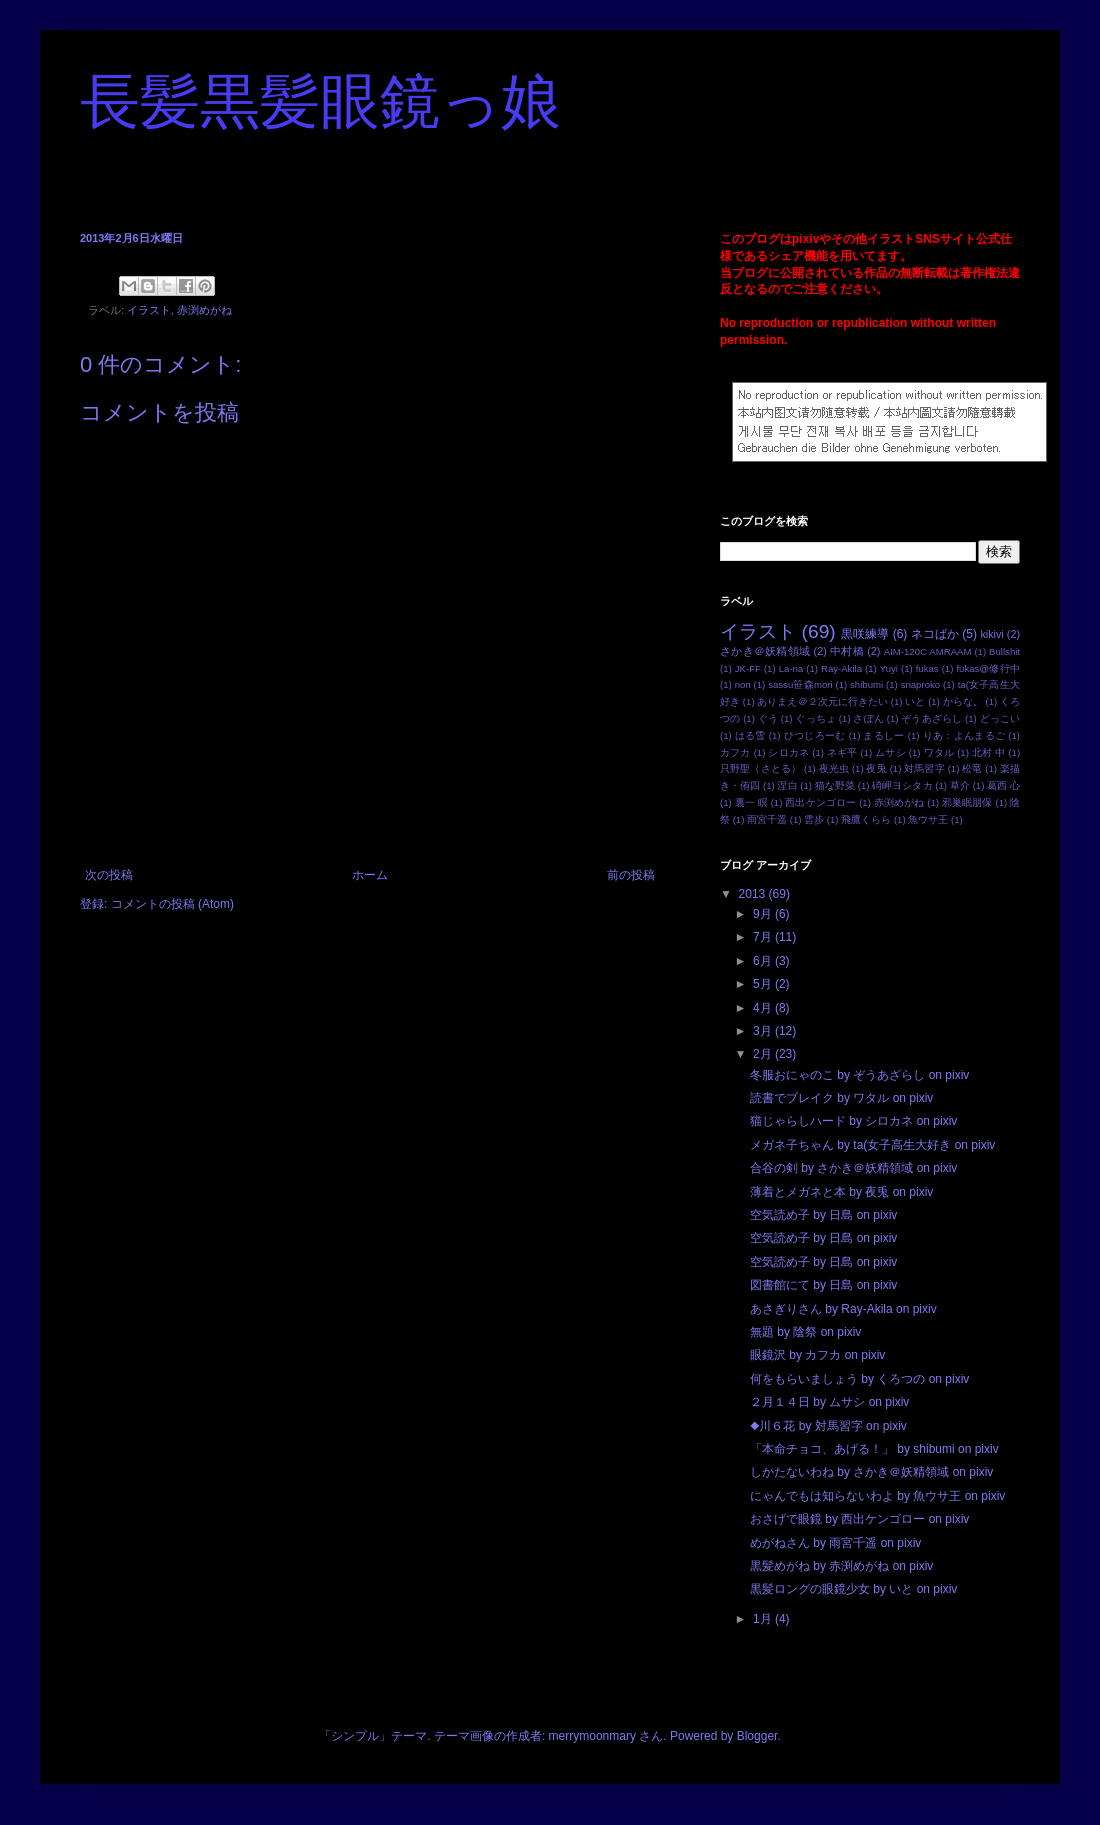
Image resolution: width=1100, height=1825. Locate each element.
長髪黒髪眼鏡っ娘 (320, 102)
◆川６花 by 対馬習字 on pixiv (828, 1426)
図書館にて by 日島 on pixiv (823, 1285)
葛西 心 (1003, 785)
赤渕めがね (204, 310)
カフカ (735, 752)
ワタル (939, 752)
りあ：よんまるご (964, 735)
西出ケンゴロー (820, 802)
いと (915, 701)
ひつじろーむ (815, 735)
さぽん (868, 718)
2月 (764, 1054)
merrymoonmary (592, 1736)
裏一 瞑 (751, 802)
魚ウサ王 (928, 819)
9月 (764, 914)
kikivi (991, 634)
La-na (791, 668)
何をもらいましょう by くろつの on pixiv (859, 1379)
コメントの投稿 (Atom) (172, 904)
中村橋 (847, 651)
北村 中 (989, 752)
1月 (764, 1619)
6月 (764, 961)
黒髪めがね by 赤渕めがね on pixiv (841, 1566)
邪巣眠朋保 (967, 802)
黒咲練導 (865, 634)
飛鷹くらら (866, 819)
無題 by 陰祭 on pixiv (805, 1332)
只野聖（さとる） (760, 768)
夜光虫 (834, 768)
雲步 (814, 819)
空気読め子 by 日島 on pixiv (823, 1215)
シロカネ (788, 752)
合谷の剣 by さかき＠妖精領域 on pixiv (853, 1168)
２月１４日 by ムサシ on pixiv (829, 1402)
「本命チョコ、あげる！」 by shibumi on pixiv (874, 1449)
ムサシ (890, 752)
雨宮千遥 (767, 819)
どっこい (1000, 718)
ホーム (370, 875)
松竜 (972, 768)
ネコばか (935, 634)
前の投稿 (631, 875)
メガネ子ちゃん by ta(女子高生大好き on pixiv (872, 1145)
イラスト (149, 310)
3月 (764, 1031)
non (743, 684)
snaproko (920, 684)
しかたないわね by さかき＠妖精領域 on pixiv (871, 1472)
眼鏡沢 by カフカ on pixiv (817, 1355)
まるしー (883, 735)
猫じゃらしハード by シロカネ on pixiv (853, 1121)
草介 (960, 785)
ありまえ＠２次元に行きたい (822, 701)
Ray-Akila (841, 668)
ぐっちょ (815, 718)
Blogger (757, 1736)
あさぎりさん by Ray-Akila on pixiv (843, 1309)
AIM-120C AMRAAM (928, 651)
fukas (927, 668)
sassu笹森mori (800, 684)
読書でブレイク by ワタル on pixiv (841, 1098)
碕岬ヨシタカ (902, 785)
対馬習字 (924, 768)
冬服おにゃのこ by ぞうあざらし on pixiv (859, 1075)
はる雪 (750, 735)
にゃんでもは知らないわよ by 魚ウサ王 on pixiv (877, 1496)
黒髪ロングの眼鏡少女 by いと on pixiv (853, 1589)
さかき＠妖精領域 (765, 651)
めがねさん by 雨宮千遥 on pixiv (835, 1543)
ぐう (768, 718)
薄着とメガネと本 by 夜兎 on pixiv (841, 1192)
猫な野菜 (835, 785)
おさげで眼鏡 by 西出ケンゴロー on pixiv (859, 1519)
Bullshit (1004, 651)
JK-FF (748, 668)
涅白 (787, 785)
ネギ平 (842, 752)
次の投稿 (109, 875)
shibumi (866, 684)
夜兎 (876, 768)
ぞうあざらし (931, 718)
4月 (764, 1008)
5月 (764, 984)
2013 (754, 894)
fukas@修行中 (988, 668)
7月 (764, 937)
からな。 (963, 701)
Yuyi (889, 668)
